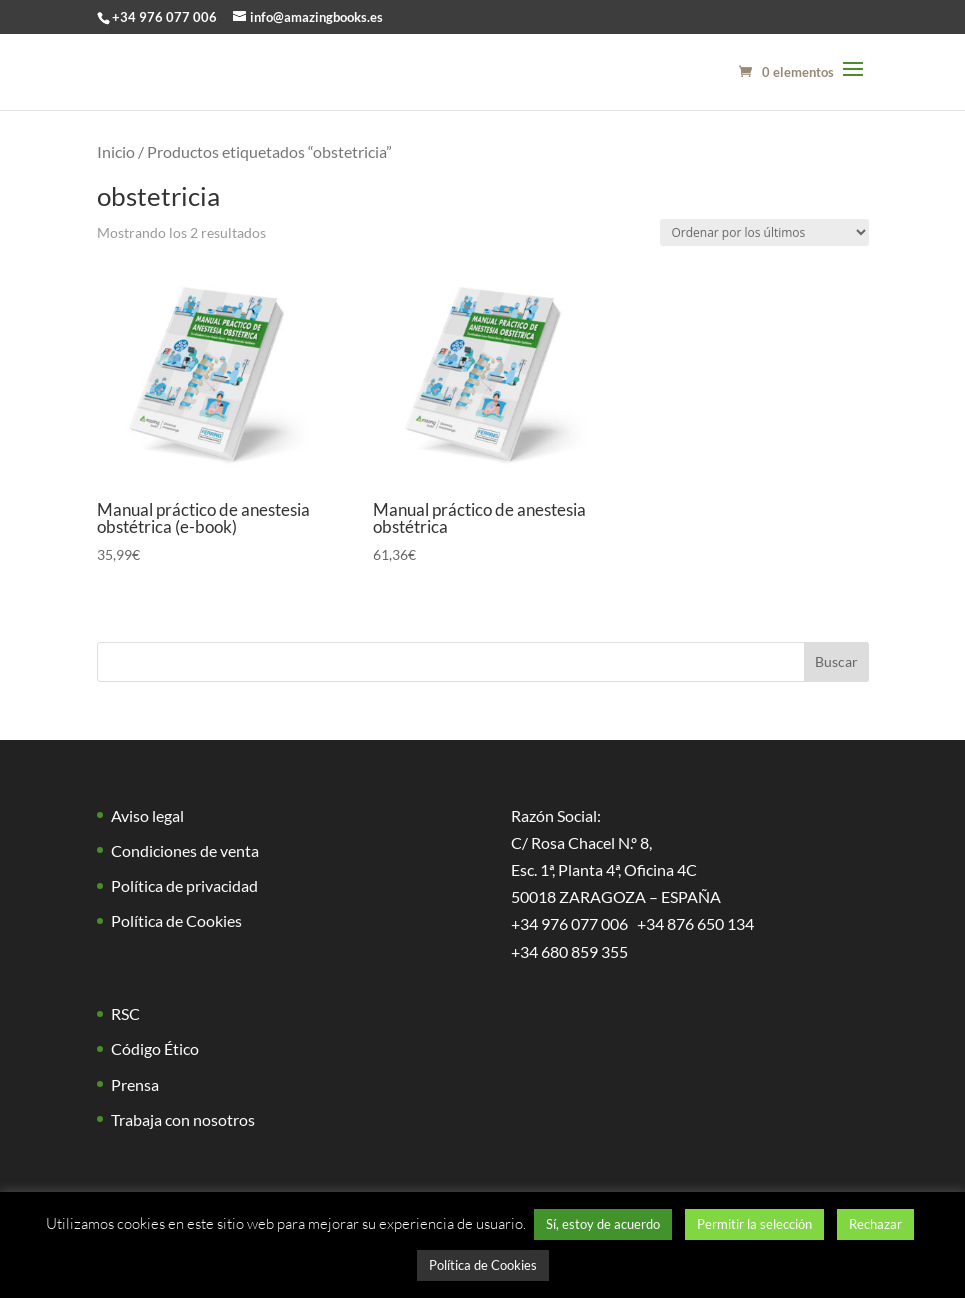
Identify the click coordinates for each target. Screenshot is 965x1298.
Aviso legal (147, 815)
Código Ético (155, 1048)
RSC (125, 1013)
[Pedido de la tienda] (764, 232)
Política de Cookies (176, 920)
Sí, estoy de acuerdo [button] (603, 1224)
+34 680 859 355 (569, 951)
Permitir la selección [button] (754, 1224)
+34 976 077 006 (164, 17)
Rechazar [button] (875, 1224)
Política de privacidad (184, 885)
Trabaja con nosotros (183, 1119)
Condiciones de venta (185, 850)
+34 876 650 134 (695, 923)
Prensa (135, 1084)
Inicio (116, 152)
